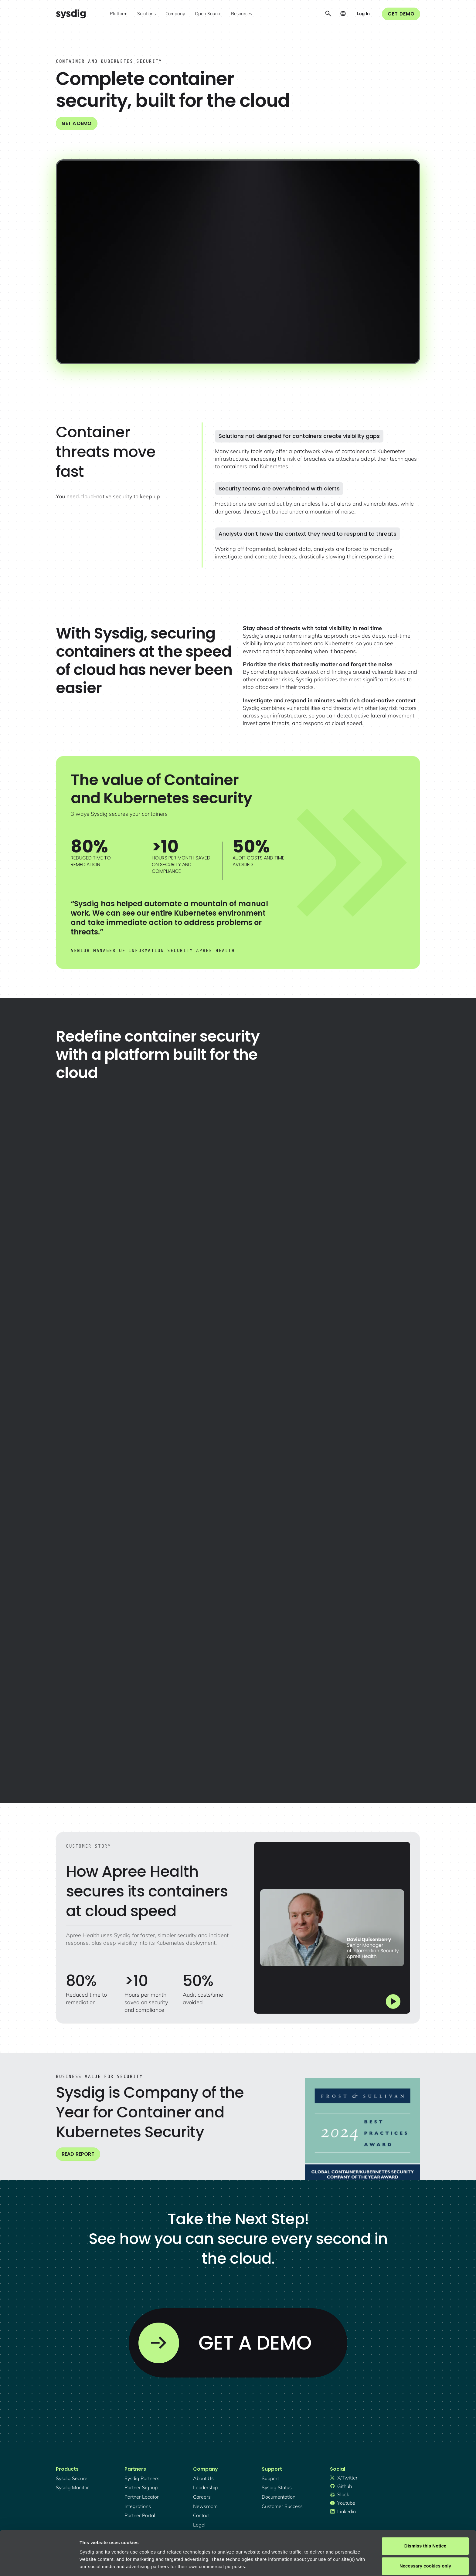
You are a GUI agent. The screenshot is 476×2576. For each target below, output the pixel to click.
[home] (71, 13)
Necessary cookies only (425, 2531)
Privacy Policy (162, 2547)
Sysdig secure (71, 2478)
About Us (203, 2478)
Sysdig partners (141, 2478)
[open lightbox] (238, 261)
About (206, 2547)
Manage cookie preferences (110, 2564)
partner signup (141, 2487)
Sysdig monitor (72, 2487)
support (270, 2478)
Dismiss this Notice (425, 2512)
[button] (118, 14)
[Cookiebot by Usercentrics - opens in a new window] (39, 2564)
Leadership (205, 2487)
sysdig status (277, 2487)
